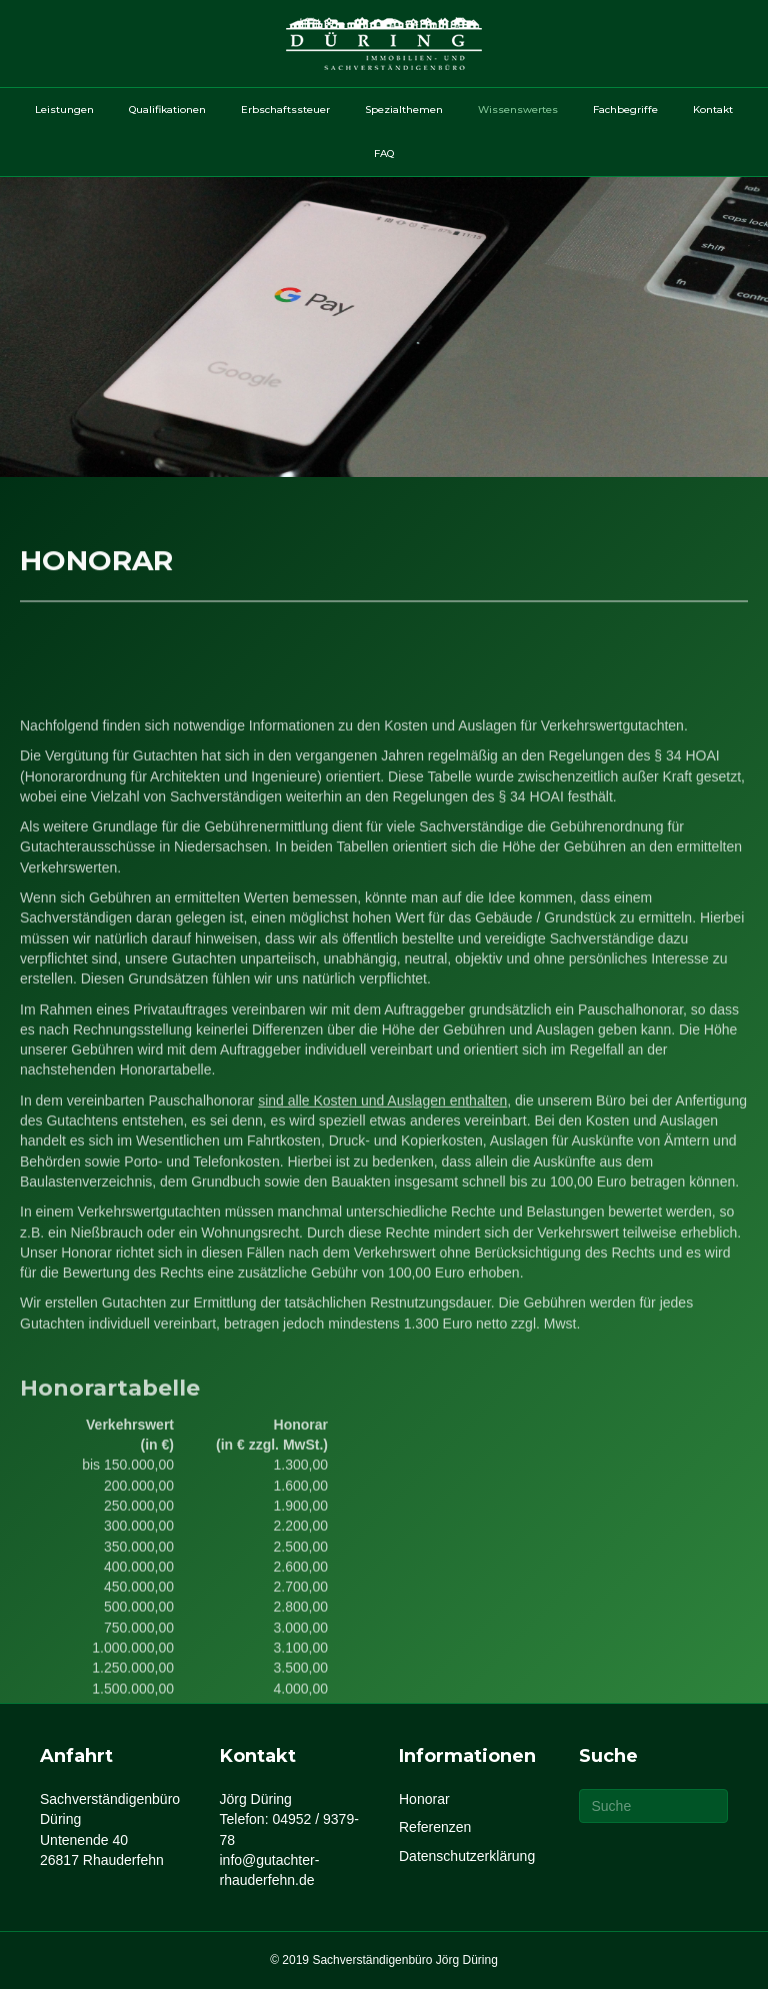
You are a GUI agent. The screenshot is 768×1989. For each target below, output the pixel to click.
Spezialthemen (404, 109)
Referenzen (435, 1827)
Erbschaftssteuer (285, 109)
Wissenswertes (518, 109)
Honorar (424, 1799)
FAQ (384, 153)
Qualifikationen (167, 109)
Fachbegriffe (625, 109)
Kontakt (713, 109)
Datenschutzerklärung (467, 1856)
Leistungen (64, 109)
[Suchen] (654, 1806)
